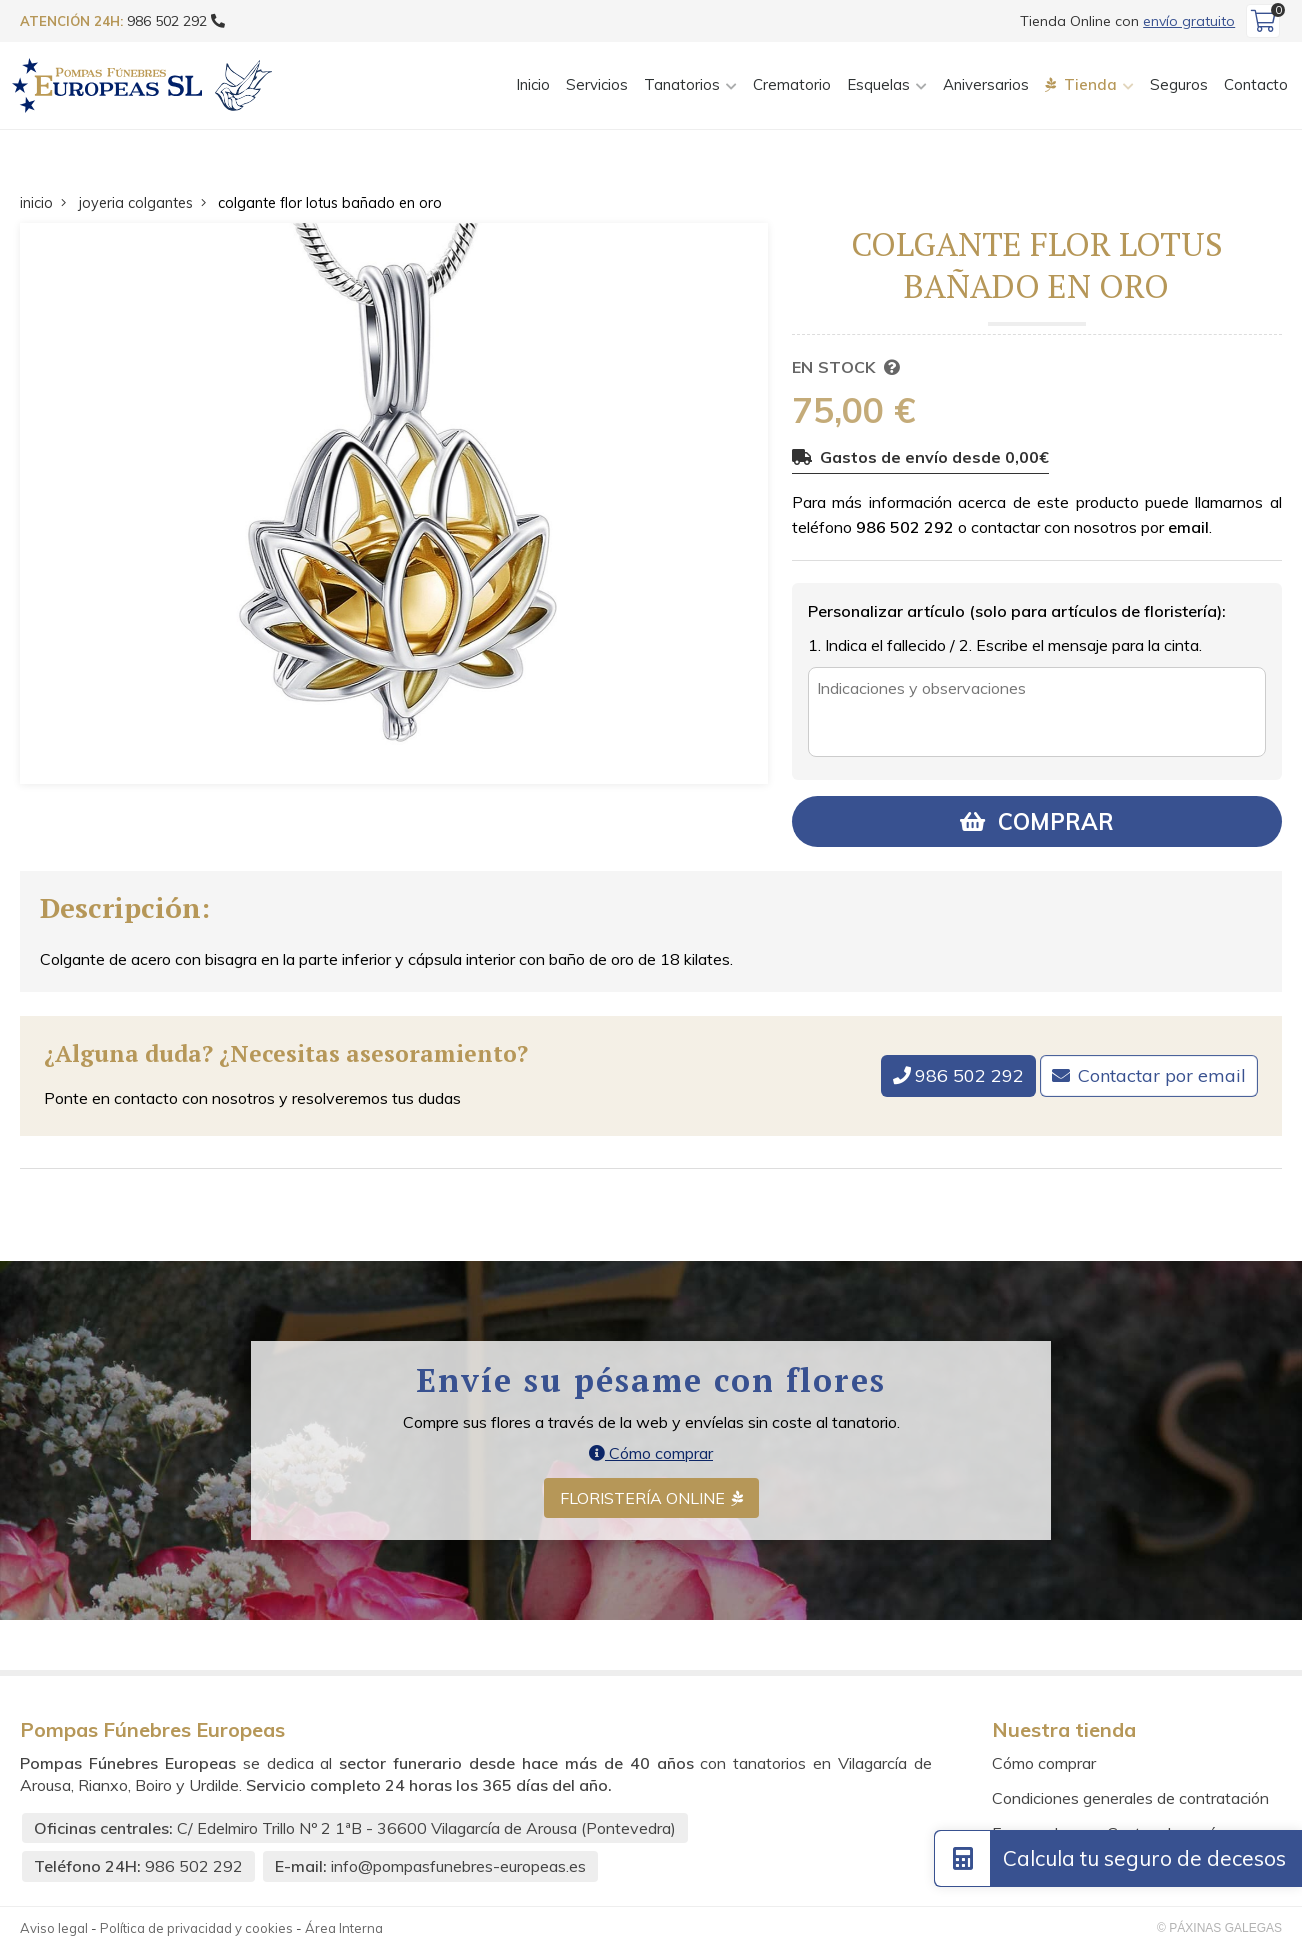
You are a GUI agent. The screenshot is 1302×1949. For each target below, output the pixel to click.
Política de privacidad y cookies (196, 1928)
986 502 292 (905, 527)
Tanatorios (682, 84)
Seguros (1179, 84)
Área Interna (344, 1928)
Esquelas (878, 84)
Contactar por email (1162, 1075)
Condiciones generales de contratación (1130, 1798)
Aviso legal (54, 1928)
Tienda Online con (1127, 21)
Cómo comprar (651, 1453)
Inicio (533, 84)
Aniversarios (986, 84)
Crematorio (792, 84)
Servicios (597, 84)
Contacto (1256, 84)
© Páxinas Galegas (1219, 1928)
